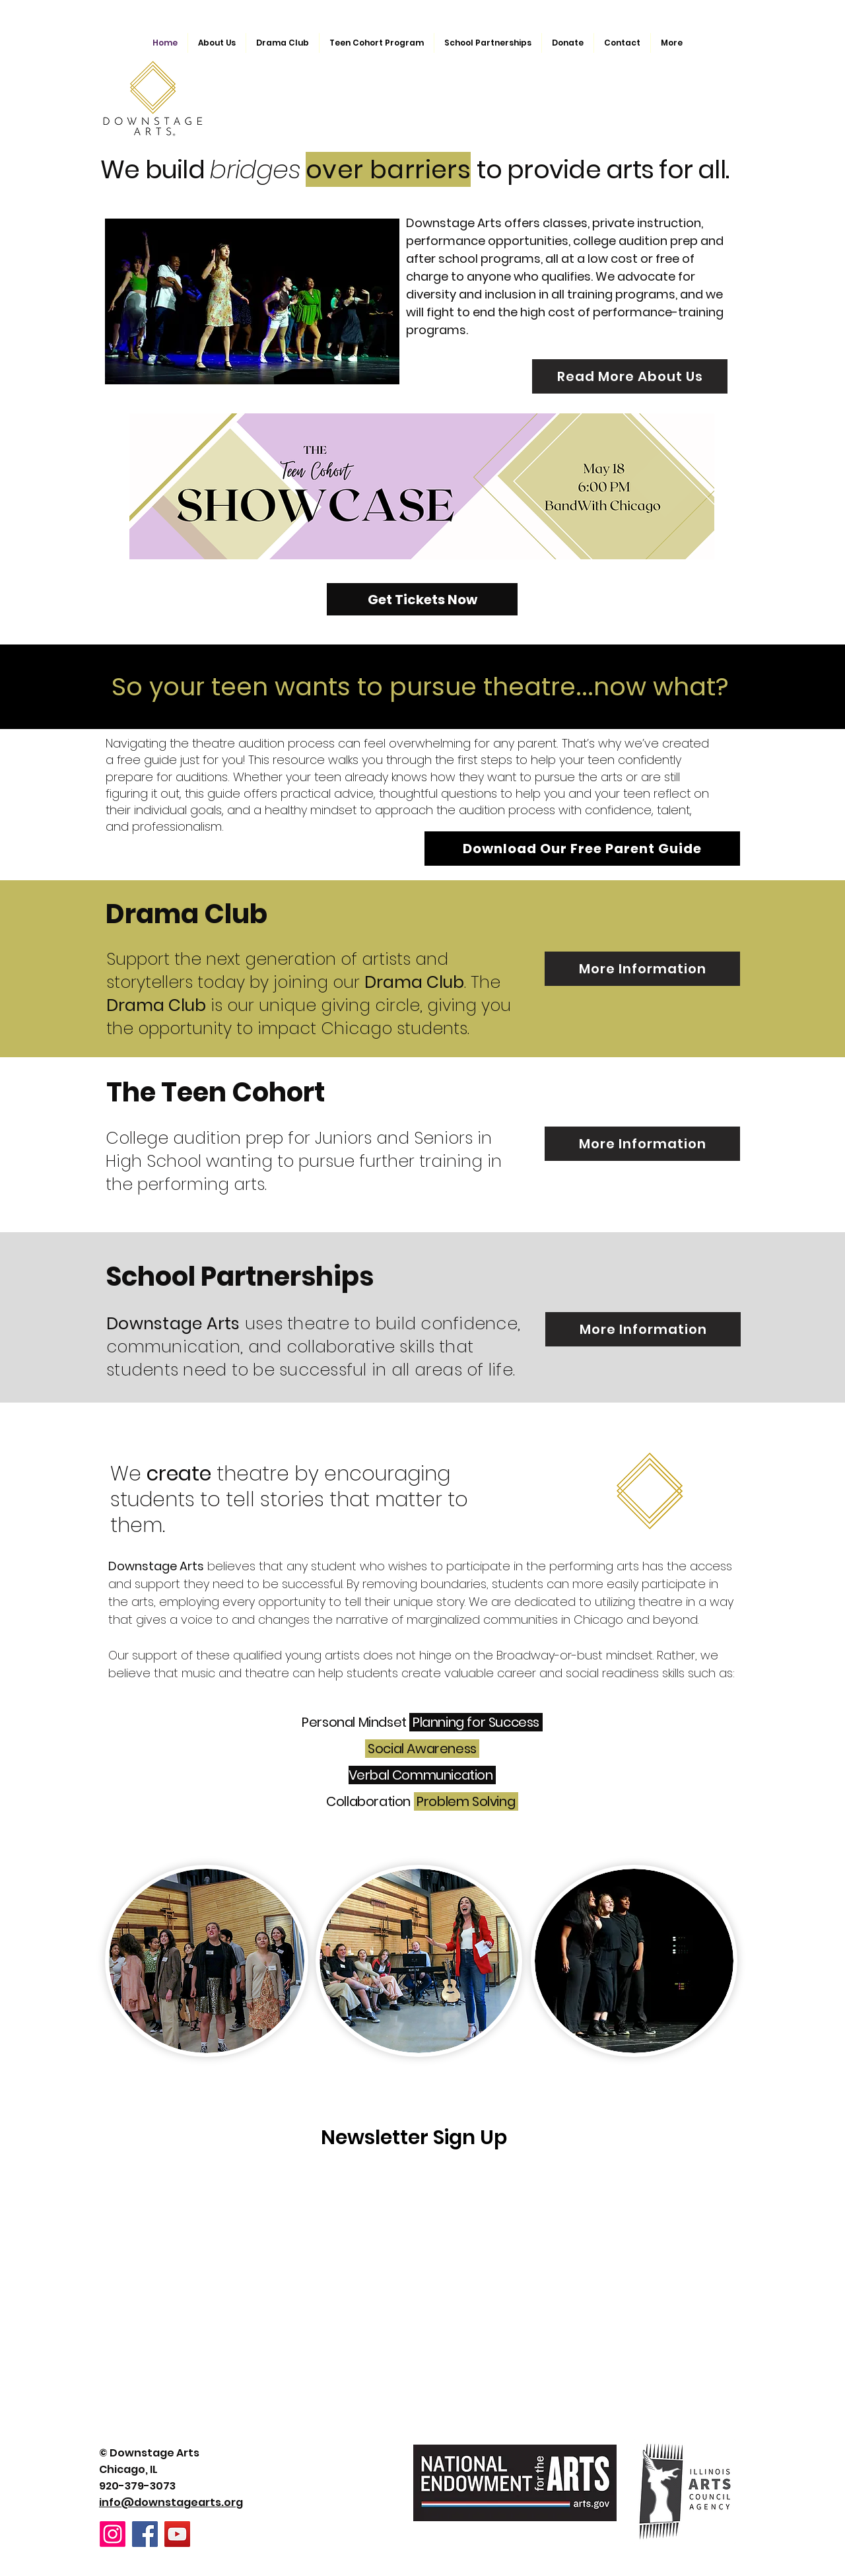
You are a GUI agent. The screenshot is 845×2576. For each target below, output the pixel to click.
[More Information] (642, 969)
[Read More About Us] (629, 376)
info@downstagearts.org (171, 2502)
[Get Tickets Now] (422, 599)
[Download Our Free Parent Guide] (582, 848)
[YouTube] (177, 2534)
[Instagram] (112, 2534)
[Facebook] (145, 2534)
